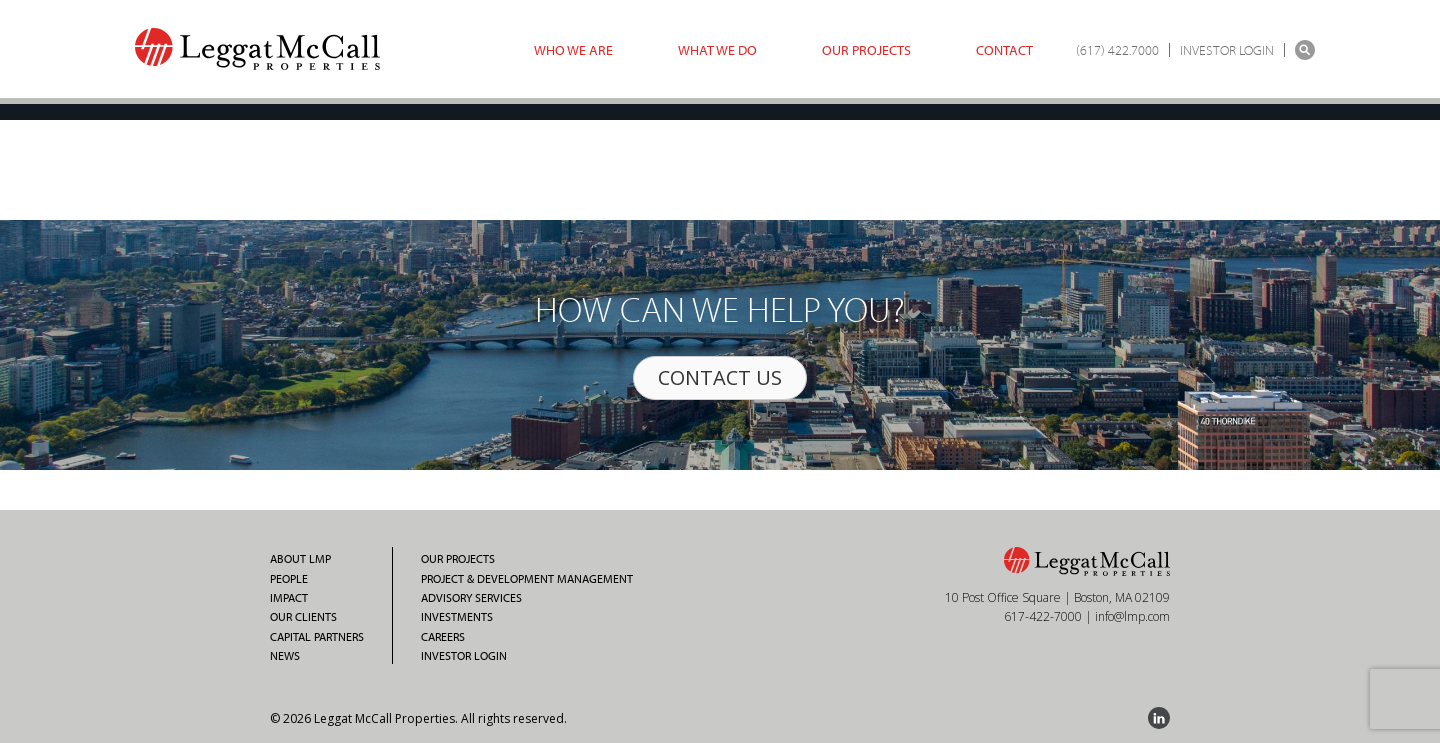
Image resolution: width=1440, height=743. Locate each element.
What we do (717, 50)
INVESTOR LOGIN (1227, 50)
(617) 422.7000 (1117, 50)
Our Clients (303, 617)
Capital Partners (317, 637)
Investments (457, 617)
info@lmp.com (1132, 616)
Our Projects (866, 50)
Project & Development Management (527, 579)
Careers (443, 637)
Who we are (573, 50)
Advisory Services (471, 598)
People (289, 579)
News (285, 656)
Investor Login (464, 656)
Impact (289, 598)
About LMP (300, 559)
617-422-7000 (1043, 616)
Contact (1004, 50)
